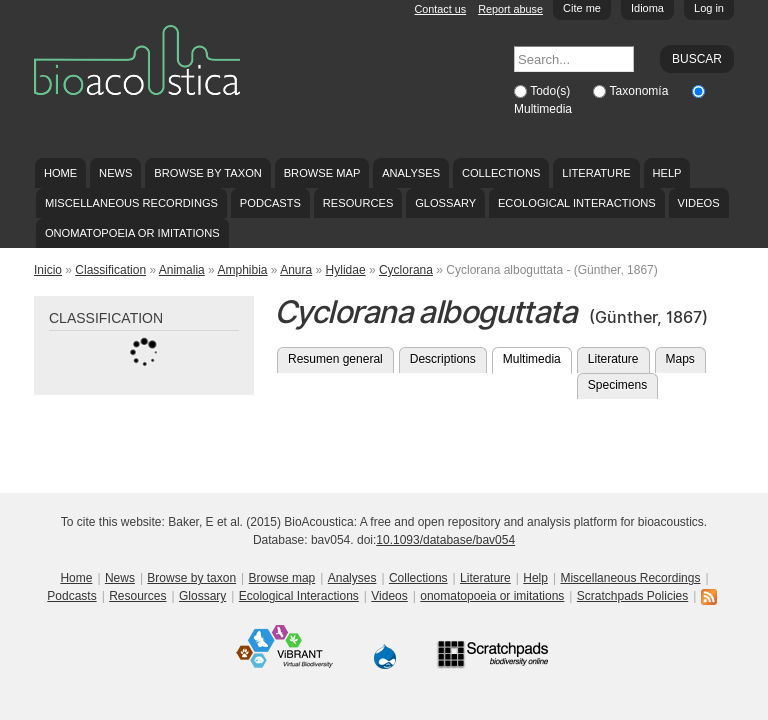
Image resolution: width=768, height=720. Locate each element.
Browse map (322, 173)
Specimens (617, 385)
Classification (110, 270)
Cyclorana (406, 270)
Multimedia (543, 109)
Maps (680, 359)
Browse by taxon (208, 173)
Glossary (445, 203)
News (115, 173)
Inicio (48, 270)
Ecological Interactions (577, 203)
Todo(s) (551, 91)
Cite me (582, 8)
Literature (596, 173)
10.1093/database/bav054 (445, 540)
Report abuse (510, 9)
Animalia (182, 270)
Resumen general (335, 359)
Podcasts (270, 203)
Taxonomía (641, 91)
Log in (709, 8)
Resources (358, 203)
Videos (699, 203)
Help (666, 173)
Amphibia (242, 270)
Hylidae (346, 270)
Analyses (411, 173)
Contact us (441, 9)
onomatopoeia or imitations (132, 233)
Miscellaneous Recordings (131, 203)
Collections (501, 173)
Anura (296, 270)
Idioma (647, 8)
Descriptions (443, 359)
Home (60, 173)
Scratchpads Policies (632, 596)
